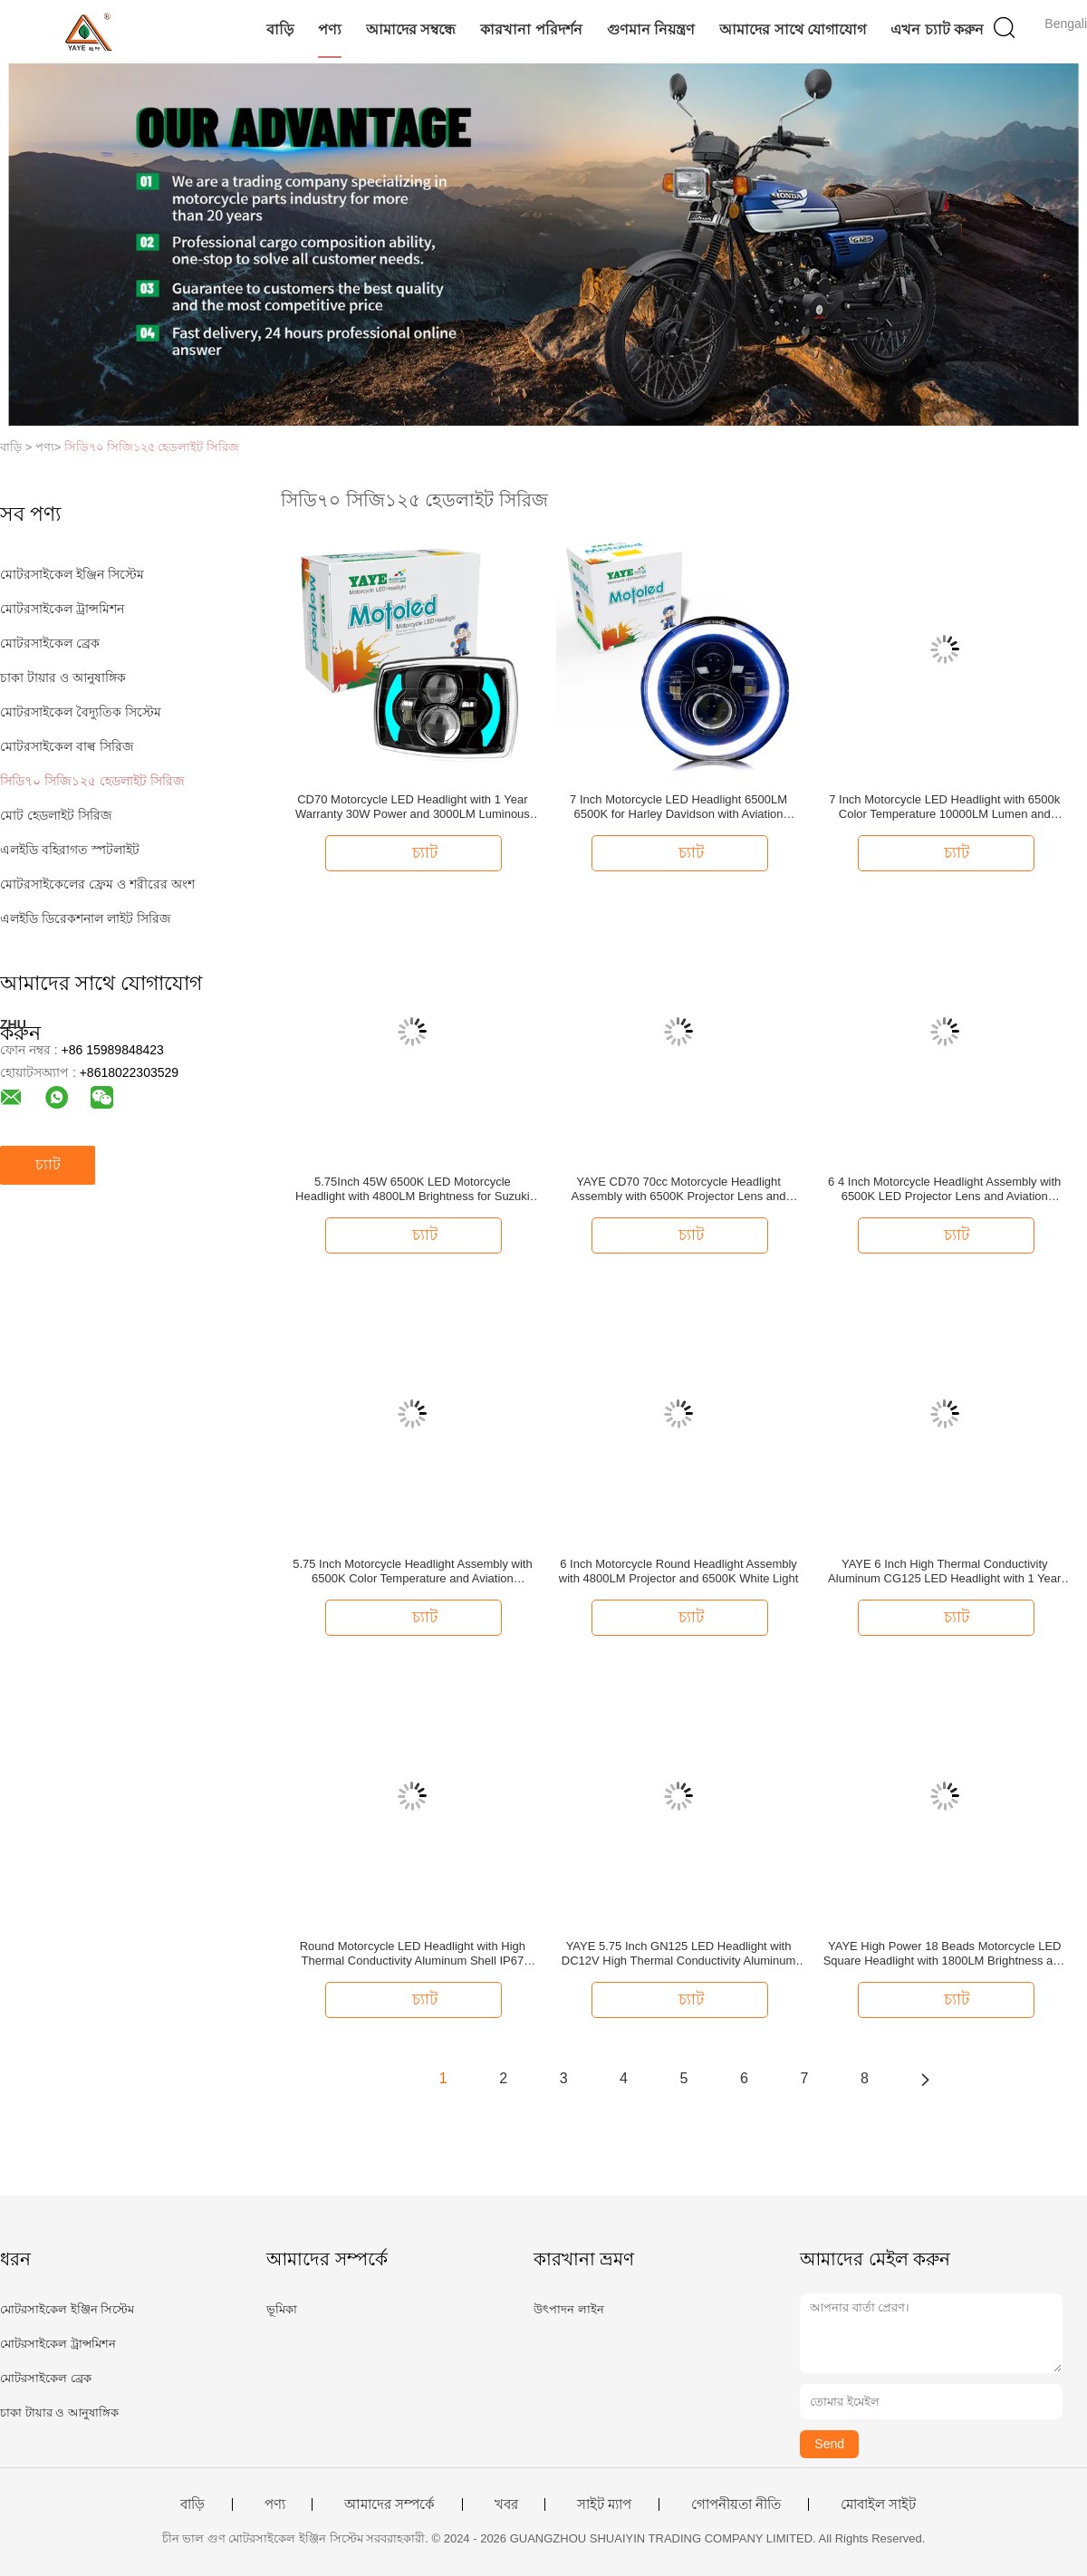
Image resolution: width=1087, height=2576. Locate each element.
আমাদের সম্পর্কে (389, 2504)
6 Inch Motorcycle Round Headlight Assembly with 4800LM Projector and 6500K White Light (679, 1571)
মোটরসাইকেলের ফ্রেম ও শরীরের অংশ (97, 884)
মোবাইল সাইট (878, 2504)
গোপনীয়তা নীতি (736, 2504)
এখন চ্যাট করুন (937, 29)
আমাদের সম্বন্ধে (411, 29)
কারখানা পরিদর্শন (531, 29)
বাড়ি (279, 29)
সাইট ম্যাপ (604, 2504)
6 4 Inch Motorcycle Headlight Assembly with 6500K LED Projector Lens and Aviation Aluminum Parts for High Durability (944, 1189)
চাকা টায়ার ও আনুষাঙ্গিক (63, 677)
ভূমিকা (281, 2309)
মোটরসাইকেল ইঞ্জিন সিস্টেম (72, 574)
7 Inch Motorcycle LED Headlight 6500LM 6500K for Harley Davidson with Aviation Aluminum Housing (678, 807)
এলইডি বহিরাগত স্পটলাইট (69, 849)
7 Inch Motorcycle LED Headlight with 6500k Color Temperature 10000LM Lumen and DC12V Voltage (944, 807)
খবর (506, 2504)
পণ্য (329, 29)
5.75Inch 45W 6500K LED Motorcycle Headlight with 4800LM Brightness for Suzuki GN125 (412, 1189)
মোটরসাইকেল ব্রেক (50, 643)
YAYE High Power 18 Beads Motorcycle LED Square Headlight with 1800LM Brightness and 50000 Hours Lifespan (944, 1953)
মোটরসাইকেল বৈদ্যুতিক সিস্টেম (80, 712)
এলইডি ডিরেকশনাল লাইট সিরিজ (85, 918)
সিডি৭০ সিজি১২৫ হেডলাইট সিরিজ (151, 447)
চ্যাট (48, 1164)
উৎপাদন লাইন (569, 2309)
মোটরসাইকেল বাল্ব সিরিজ (67, 746)
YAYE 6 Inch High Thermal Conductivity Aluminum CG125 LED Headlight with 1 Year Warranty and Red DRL (944, 1571)
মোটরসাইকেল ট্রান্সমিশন (62, 608)
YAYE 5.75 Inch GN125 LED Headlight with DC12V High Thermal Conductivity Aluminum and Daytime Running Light (678, 1953)
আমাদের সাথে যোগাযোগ (792, 29)
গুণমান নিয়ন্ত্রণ (651, 29)
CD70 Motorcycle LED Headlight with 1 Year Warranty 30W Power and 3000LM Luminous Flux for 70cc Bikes (412, 807)
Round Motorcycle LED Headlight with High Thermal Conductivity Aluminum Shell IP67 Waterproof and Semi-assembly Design (412, 1953)
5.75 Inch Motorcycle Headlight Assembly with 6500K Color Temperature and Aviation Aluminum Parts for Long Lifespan (412, 1571)
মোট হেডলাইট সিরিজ (56, 815)
